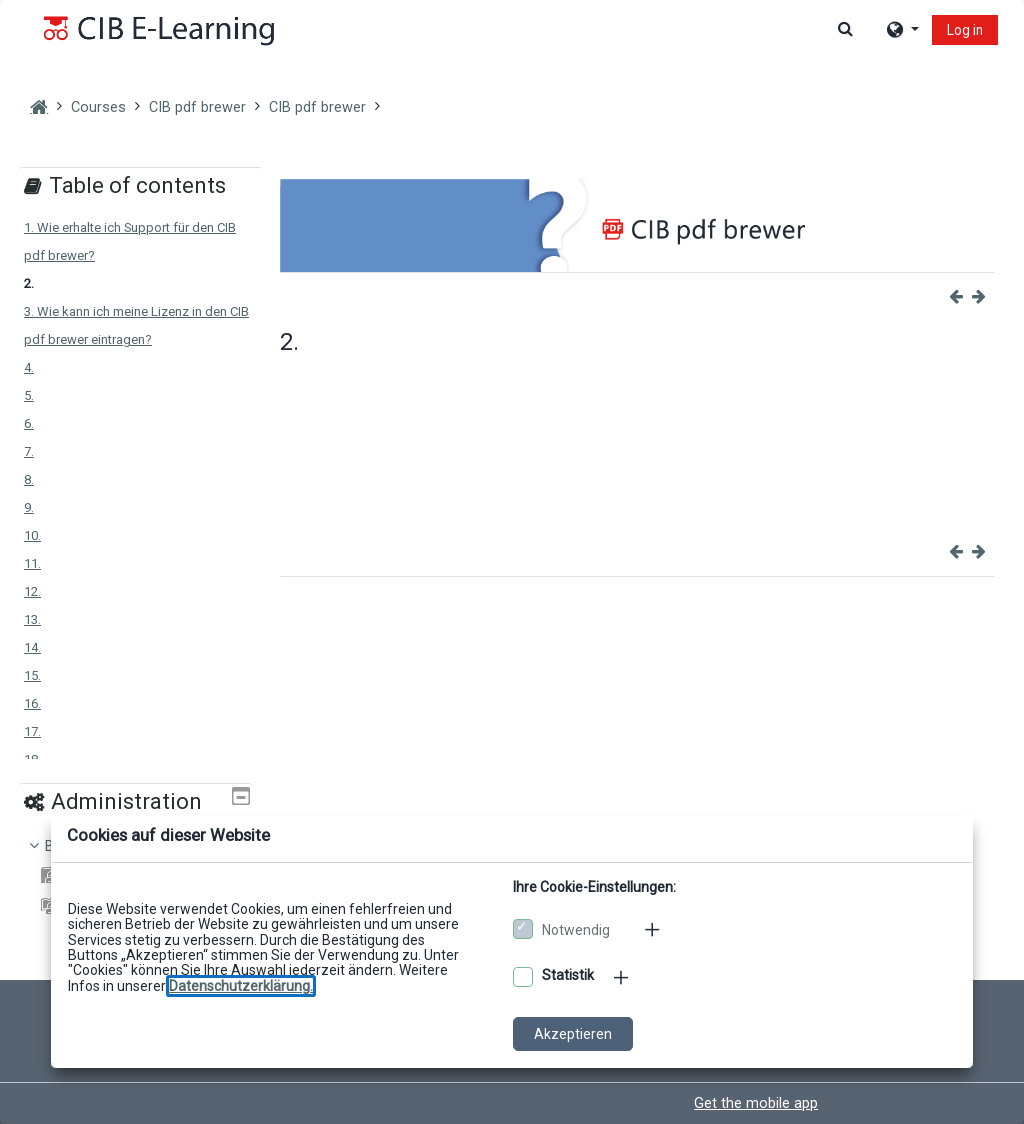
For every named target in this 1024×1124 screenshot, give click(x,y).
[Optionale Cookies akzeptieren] (523, 977)
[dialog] (512, 562)
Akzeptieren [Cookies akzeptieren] (573, 1034)
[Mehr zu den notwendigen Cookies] (654, 929)
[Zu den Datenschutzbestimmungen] (241, 986)
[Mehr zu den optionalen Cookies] (623, 977)
